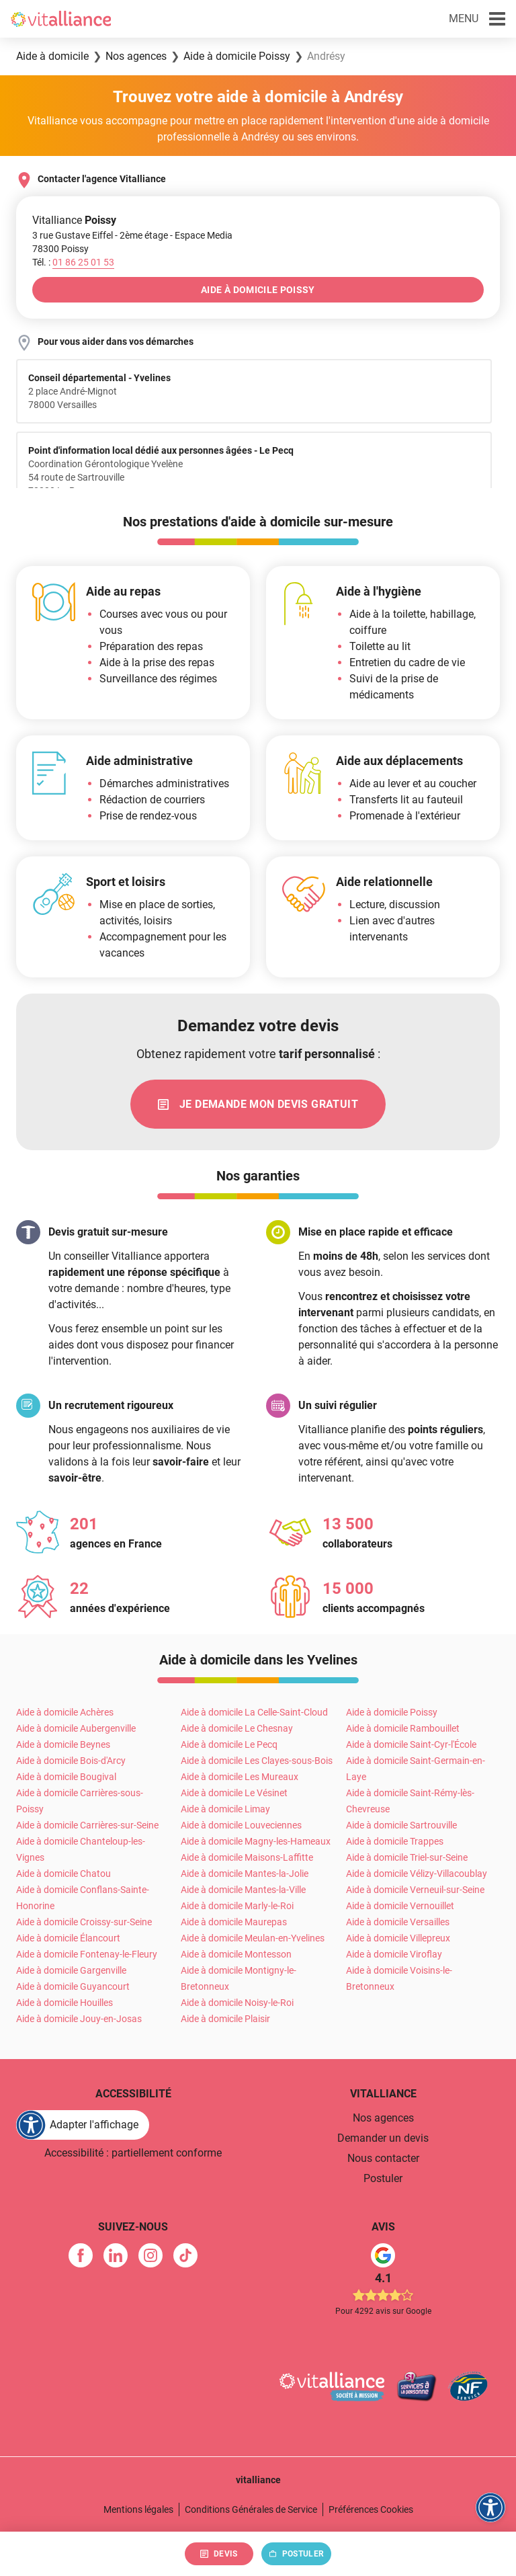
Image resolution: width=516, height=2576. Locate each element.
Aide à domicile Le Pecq (229, 1745)
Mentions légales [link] (138, 2510)
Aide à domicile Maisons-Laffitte (247, 1858)
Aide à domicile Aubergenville (76, 1729)
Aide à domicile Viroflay (394, 1954)
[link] (258, 1104)
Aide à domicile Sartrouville (401, 1825)
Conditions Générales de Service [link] (251, 2510)
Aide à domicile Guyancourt (73, 1987)
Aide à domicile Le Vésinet (234, 1793)
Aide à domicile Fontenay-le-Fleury (86, 1954)
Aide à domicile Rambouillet (403, 1729)
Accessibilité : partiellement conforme (133, 2153)
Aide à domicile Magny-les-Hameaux (256, 1842)
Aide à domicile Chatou (63, 1874)
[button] (477, 19)
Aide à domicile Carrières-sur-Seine (87, 1825)
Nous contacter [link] (383, 2158)
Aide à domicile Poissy (391, 1712)
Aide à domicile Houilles (64, 2003)
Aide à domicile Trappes (394, 1842)
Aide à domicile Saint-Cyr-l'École (411, 1745)
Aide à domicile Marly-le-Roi (237, 1906)
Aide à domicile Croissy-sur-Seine (84, 1922)
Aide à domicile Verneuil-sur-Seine (415, 1890)
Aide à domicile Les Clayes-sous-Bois (257, 1761)
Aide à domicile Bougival (66, 1777)
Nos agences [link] (383, 2118)
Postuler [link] (382, 2179)
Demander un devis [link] (383, 2138)
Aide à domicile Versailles (397, 1922)
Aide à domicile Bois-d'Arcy (71, 1761)
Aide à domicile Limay (225, 1809)
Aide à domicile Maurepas (234, 1922)
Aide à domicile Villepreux (398, 1938)
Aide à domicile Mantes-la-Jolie (244, 1874)
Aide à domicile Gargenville (71, 1971)
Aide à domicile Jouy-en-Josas (79, 2019)
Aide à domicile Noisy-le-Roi (237, 2003)
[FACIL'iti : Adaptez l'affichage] (82, 2125)
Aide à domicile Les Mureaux (239, 1777)
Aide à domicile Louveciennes (241, 1825)
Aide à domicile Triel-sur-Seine (407, 1858)
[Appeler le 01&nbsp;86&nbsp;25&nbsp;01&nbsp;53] (83, 262)
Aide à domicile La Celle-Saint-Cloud (254, 1712)
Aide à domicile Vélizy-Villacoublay (416, 1874)
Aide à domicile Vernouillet (400, 1906)
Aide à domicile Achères (65, 1712)
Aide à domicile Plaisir (225, 2019)
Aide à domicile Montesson (236, 1954)
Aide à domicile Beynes (63, 1745)
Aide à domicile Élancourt (68, 1938)
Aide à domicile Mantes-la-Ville (243, 1890)
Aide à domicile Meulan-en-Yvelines (253, 1938)
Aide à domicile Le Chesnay (237, 1729)
